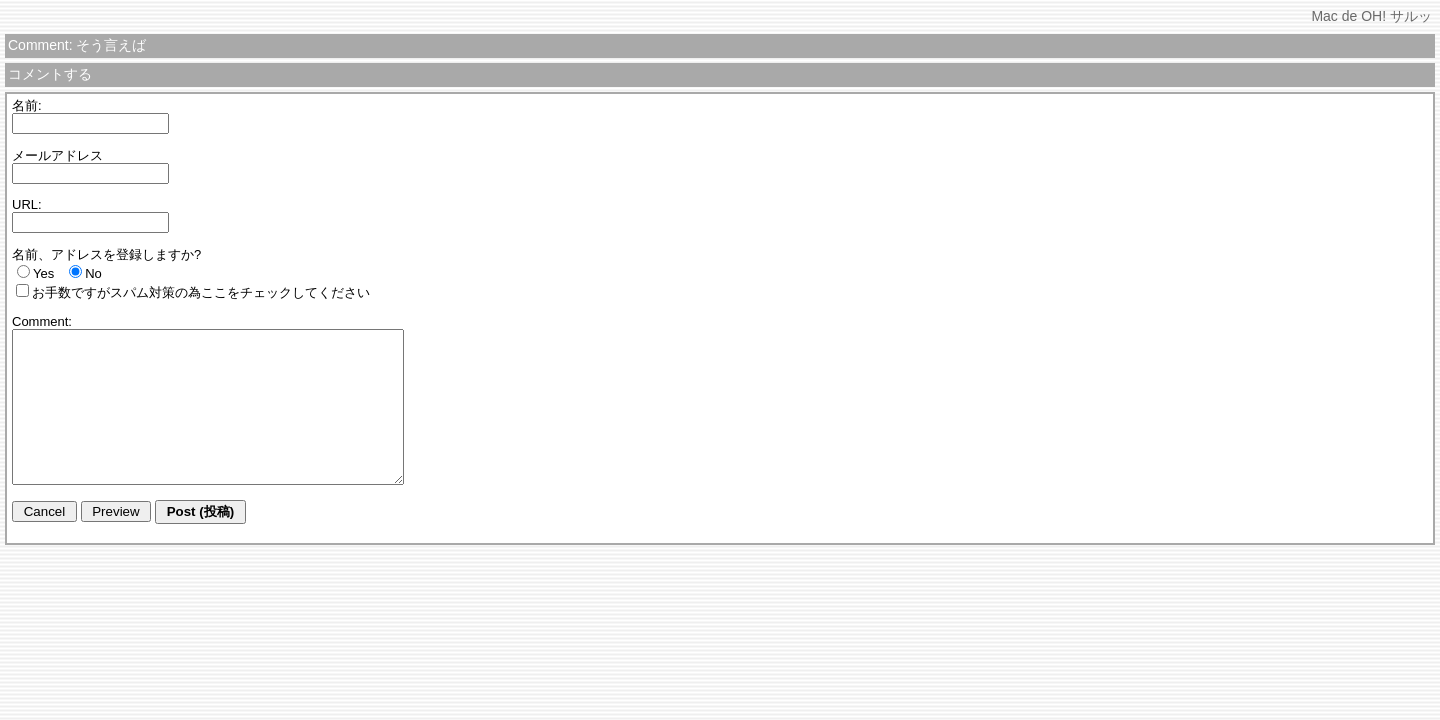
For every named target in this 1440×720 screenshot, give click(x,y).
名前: (27, 105)
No (93, 273)
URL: (27, 204)
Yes (43, 273)
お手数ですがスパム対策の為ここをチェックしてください (201, 292)
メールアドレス (57, 155)
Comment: (42, 321)
